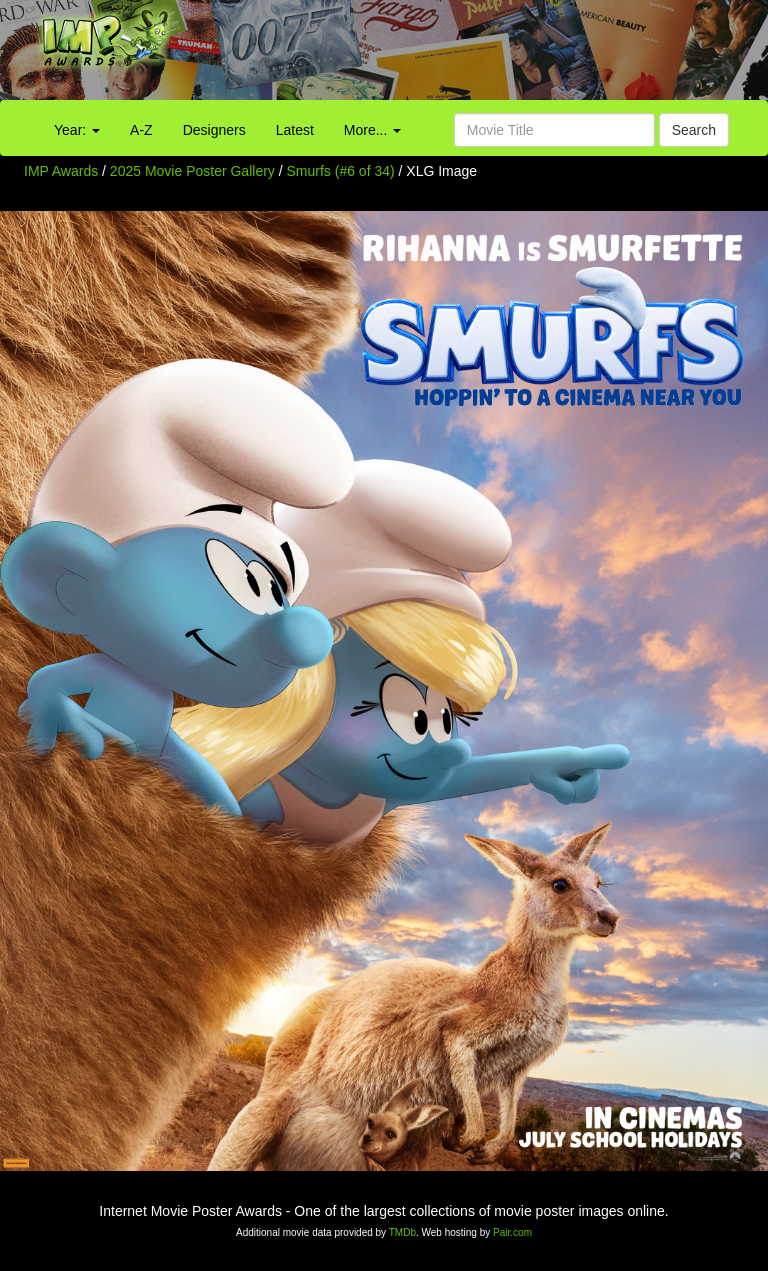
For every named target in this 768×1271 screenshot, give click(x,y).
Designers (214, 130)
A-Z (141, 130)
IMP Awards (61, 171)
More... (372, 130)
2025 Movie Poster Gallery (192, 171)
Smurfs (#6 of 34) (341, 171)
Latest (295, 130)
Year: (77, 130)
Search (694, 130)
